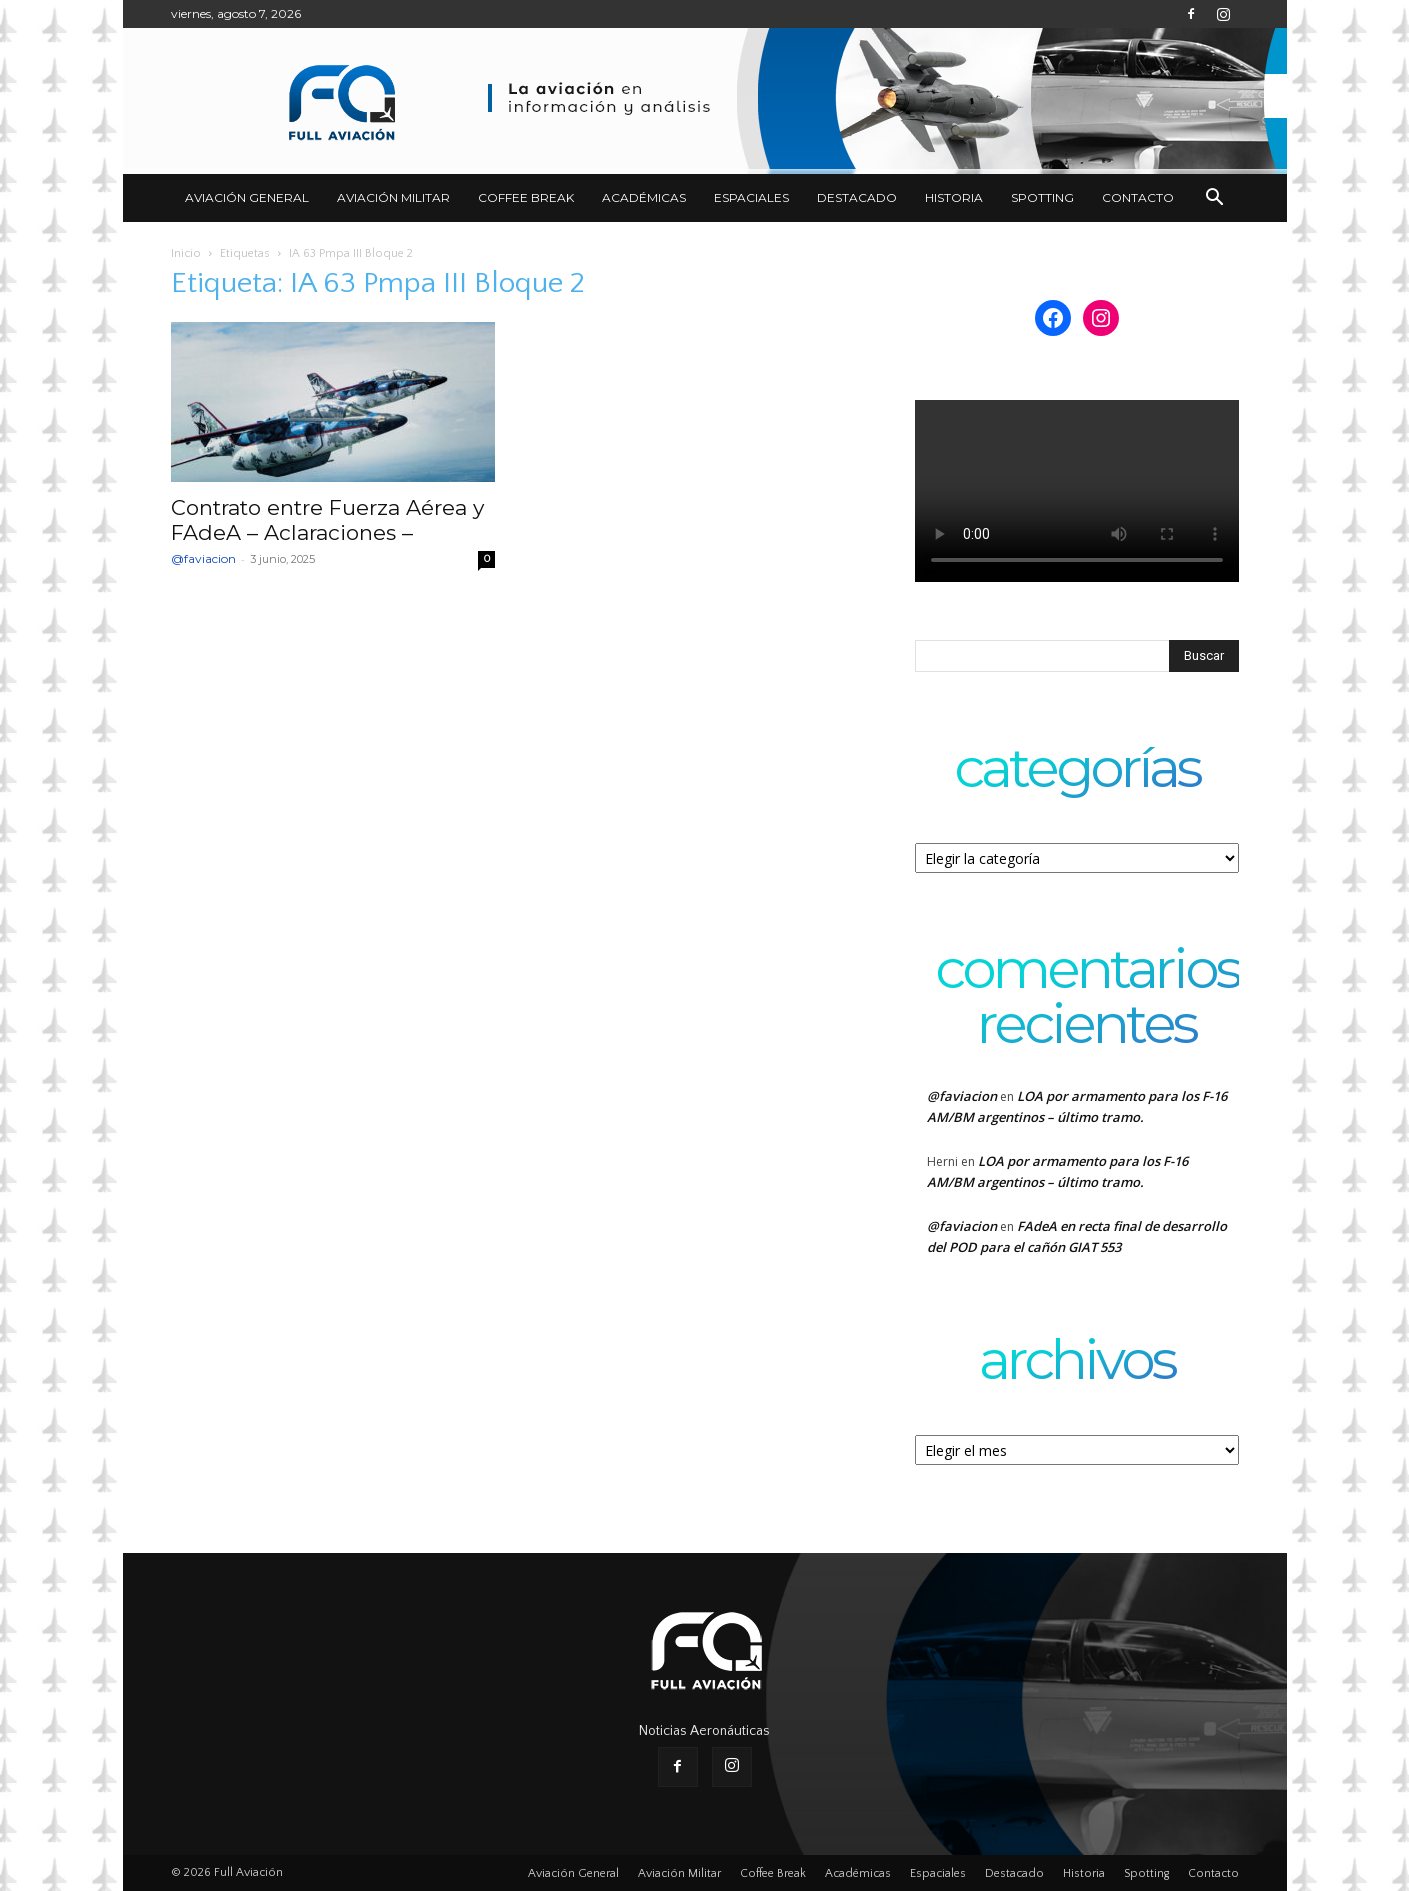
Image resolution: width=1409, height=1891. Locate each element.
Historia (954, 197)
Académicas (644, 197)
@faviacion (203, 558)
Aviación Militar (393, 197)
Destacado (857, 197)
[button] (1215, 199)
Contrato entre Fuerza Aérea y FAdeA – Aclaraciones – (327, 520)
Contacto (1138, 197)
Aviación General (247, 197)
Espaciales (751, 197)
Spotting (1042, 197)
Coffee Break (526, 197)
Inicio (186, 253)
